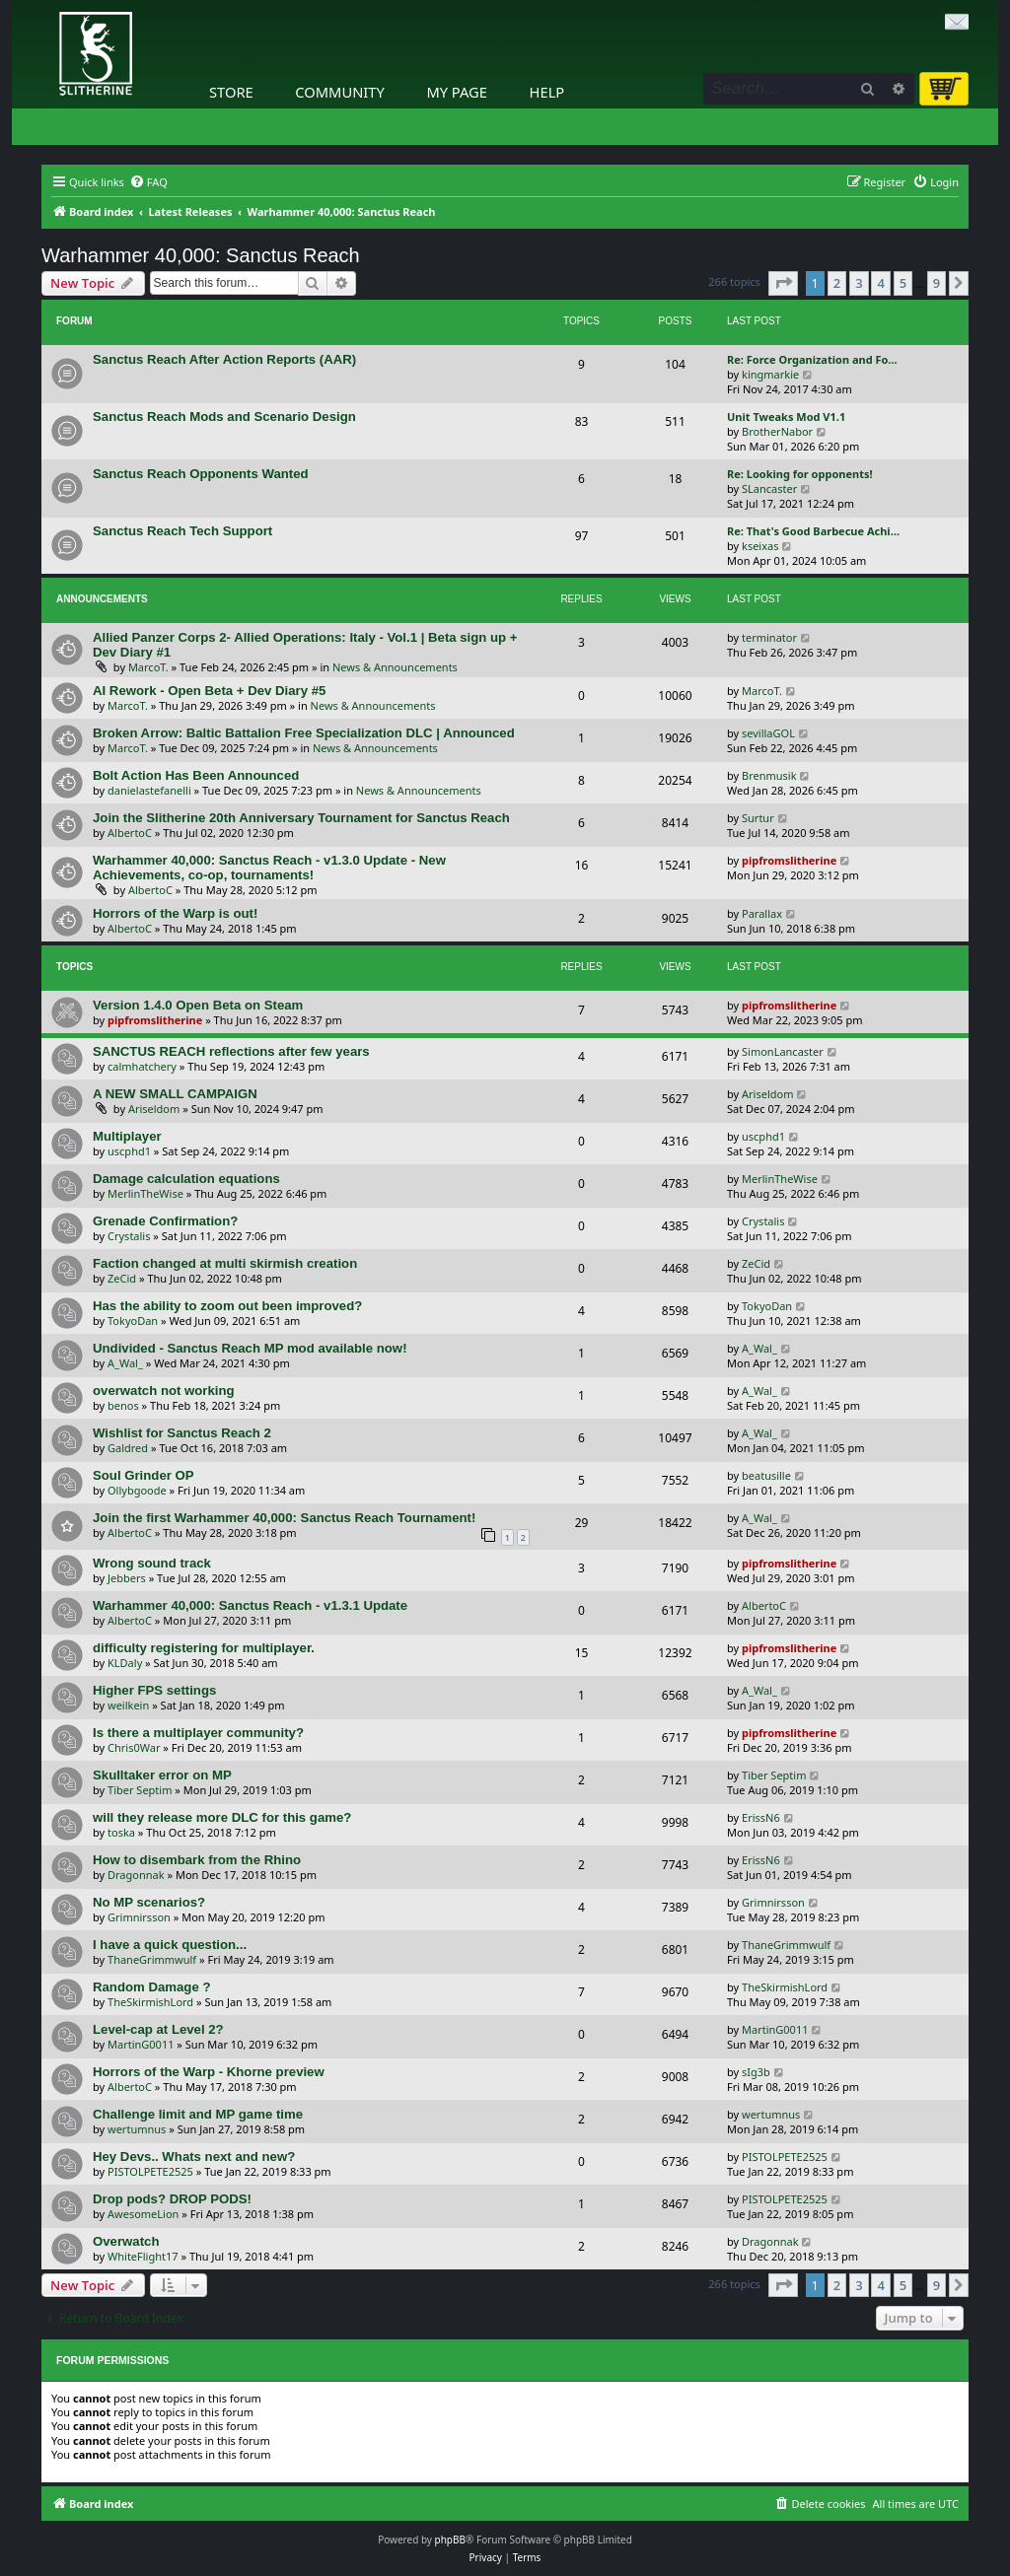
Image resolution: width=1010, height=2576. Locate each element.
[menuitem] (148, 182)
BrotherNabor (777, 431)
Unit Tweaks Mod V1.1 (786, 416)
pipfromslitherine (789, 860)
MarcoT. (148, 667)
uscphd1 (129, 1151)
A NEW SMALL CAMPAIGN (175, 1093)
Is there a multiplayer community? (198, 1732)
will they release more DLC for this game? (222, 1817)
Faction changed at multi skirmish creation (225, 1263)
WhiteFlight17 (143, 2256)
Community (339, 92)
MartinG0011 (141, 2044)
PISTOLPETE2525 (150, 2171)
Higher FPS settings (154, 1690)
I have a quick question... (170, 1944)
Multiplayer (127, 1136)
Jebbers (127, 1577)
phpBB (450, 2539)
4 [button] (880, 283)
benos (123, 1405)
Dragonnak (136, 1874)
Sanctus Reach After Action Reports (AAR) (224, 359)
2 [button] (836, 283)
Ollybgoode (137, 1490)
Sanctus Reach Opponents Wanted (201, 473)
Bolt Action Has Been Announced (196, 775)
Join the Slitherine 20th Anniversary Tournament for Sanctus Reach (301, 817)
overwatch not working (164, 1390)
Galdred (128, 1447)
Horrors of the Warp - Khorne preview (209, 2071)
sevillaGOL (768, 733)
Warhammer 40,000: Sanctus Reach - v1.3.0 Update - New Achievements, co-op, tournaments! (269, 867)
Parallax (762, 913)
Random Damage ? (151, 1987)
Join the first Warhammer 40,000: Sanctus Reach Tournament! (284, 1517)
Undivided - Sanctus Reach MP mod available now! (250, 1348)
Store (231, 92)
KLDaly (125, 1662)
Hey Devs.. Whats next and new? (194, 2156)
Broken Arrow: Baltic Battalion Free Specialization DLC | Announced (304, 733)
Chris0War (134, 1747)
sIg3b (756, 2071)
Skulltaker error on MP (162, 1775)
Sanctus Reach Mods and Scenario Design (224, 416)
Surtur (758, 817)
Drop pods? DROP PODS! (172, 2199)
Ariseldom (154, 1108)
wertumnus (137, 2129)
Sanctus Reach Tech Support (182, 530)
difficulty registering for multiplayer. (204, 1647)
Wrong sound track (152, 1563)
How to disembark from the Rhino (197, 1859)
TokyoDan (133, 1320)
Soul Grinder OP (143, 1475)
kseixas (760, 545)
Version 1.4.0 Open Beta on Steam (198, 1005)
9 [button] (936, 283)
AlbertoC (130, 832)
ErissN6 (761, 1817)
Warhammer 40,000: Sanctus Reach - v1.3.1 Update (250, 1605)
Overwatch (126, 2241)
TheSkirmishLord (150, 2001)
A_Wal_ (125, 1363)
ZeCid (122, 1278)
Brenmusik (769, 775)
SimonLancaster (783, 1051)
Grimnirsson (139, 1917)
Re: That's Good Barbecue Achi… (813, 530)
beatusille (766, 1475)
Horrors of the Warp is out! (175, 913)
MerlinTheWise (145, 1193)
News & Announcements (395, 667)
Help (547, 92)
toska (121, 1832)
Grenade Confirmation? (165, 1221)
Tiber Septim (140, 1789)
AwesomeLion (143, 2213)
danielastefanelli (149, 790)
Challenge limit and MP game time (198, 2114)
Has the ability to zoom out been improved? (227, 1305)
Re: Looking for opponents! (800, 473)
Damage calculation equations (186, 1178)
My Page (456, 92)
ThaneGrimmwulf (152, 1959)
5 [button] (903, 283)
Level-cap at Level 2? (158, 2029)
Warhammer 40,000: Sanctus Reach (200, 255)
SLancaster (769, 488)
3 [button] (858, 283)
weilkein (128, 1705)
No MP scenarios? (149, 1902)
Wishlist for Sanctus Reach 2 (182, 1433)
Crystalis (129, 1235)
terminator (769, 637)
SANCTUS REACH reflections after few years (231, 1051)
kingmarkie (770, 374)
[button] (783, 283)
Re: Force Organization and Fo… (812, 359)
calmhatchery (142, 1066)
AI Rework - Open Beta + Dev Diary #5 (209, 690)
